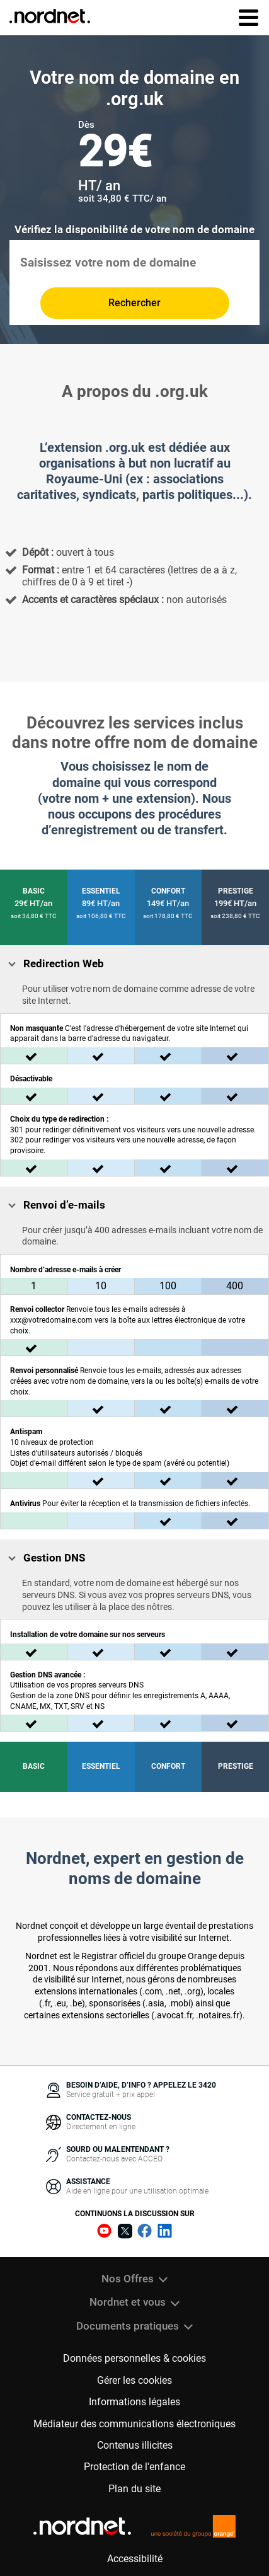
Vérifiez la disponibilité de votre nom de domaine (134, 230)
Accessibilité (135, 2559)
